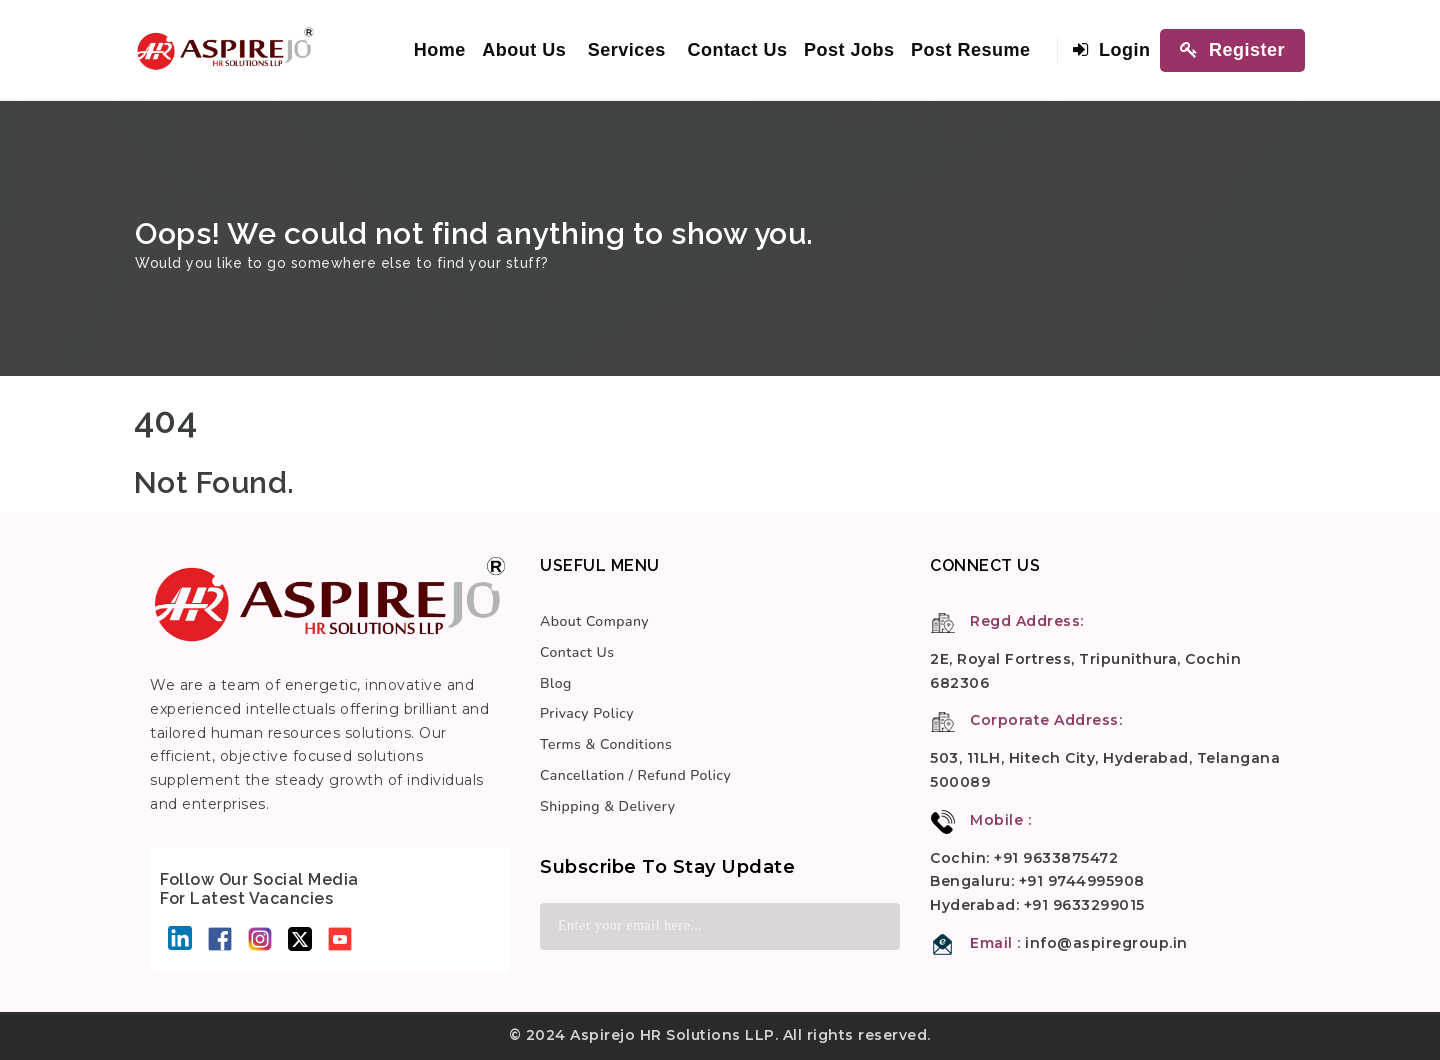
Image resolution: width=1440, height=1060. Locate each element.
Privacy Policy (587, 713)
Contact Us (737, 50)
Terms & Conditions (606, 744)
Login (1111, 50)
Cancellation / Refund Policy (635, 775)
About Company (594, 621)
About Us (524, 50)
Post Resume (971, 50)
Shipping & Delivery (607, 806)
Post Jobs (849, 50)
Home (440, 50)
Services (627, 50)
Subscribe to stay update (667, 867)
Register (1232, 50)
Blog (556, 683)
